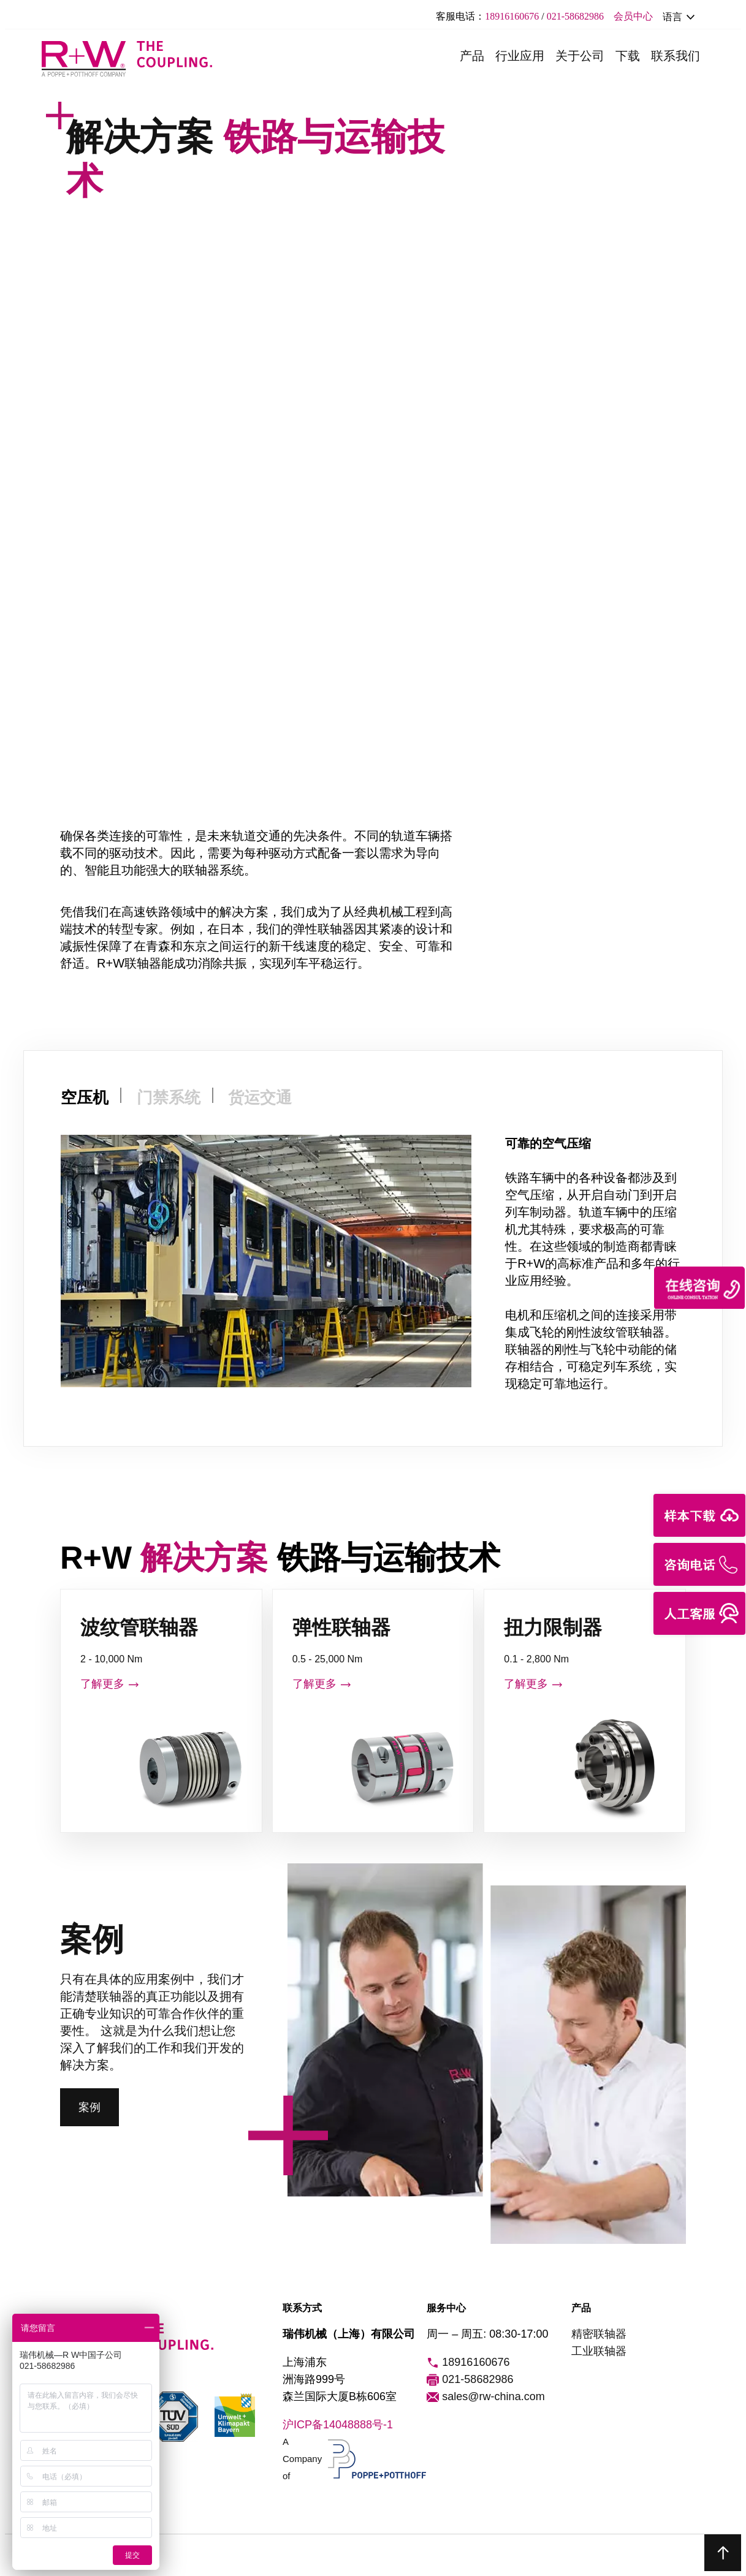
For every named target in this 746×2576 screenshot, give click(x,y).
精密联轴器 (598, 2334)
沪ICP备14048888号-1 (338, 2425)
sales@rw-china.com (485, 2397)
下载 (627, 56)
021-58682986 (575, 16)
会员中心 (633, 16)
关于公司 (579, 56)
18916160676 (512, 16)
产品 (472, 56)
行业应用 (519, 56)
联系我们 (675, 56)
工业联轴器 (598, 2351)
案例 (89, 2107)
